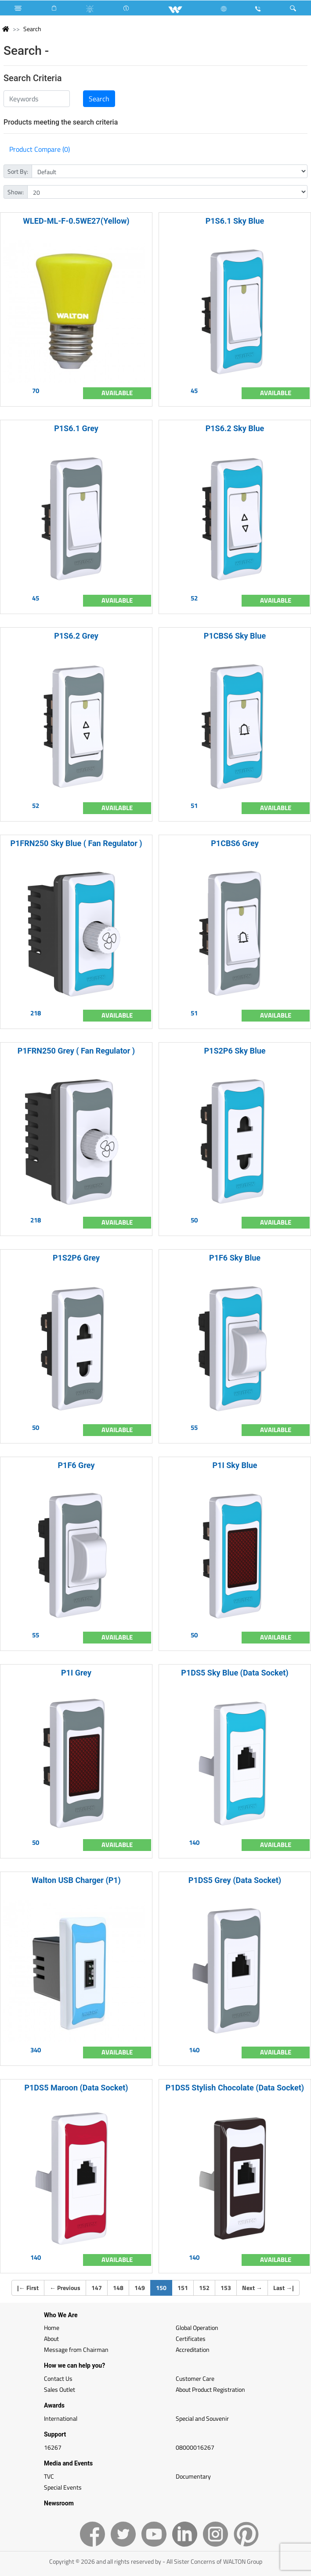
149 (139, 2287)
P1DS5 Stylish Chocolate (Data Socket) (235, 2087)
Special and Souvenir (202, 2418)
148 (118, 2287)
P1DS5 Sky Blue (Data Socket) (234, 1672)
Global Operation (197, 2327)
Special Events (63, 2487)
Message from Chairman (76, 2349)
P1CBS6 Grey (234, 843)
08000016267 (195, 2447)
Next (252, 2287)
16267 (52, 2447)
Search (32, 28)
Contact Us (58, 2378)
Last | (283, 2287)
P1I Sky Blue (235, 1465)
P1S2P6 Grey (76, 1257)
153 (226, 2287)
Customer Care (195, 2378)
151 (182, 2287)
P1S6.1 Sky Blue (235, 220)
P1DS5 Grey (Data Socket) (234, 1880)
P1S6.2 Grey (76, 635)
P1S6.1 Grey (76, 428)
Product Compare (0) (39, 149)
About (51, 2338)
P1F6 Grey (76, 1465)
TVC (49, 2476)
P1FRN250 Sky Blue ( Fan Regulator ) (76, 843)
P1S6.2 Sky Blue (235, 428)
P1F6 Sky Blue (234, 1257)
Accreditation (193, 2349)
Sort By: (17, 171)
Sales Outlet (59, 2389)
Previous (65, 2287)
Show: (15, 192)
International (60, 2418)
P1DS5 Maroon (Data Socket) (76, 2087)
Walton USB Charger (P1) (76, 1880)
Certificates (191, 2338)
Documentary (193, 2476)
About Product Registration (210, 2389)
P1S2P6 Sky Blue (234, 1050)
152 (204, 2287)
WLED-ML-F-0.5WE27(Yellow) (76, 220)
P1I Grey (76, 1672)
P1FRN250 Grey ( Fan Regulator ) (76, 1050)
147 (96, 2287)
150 (164, 2287)
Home (51, 2327)
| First (28, 2287)
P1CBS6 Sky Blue (235, 635)
